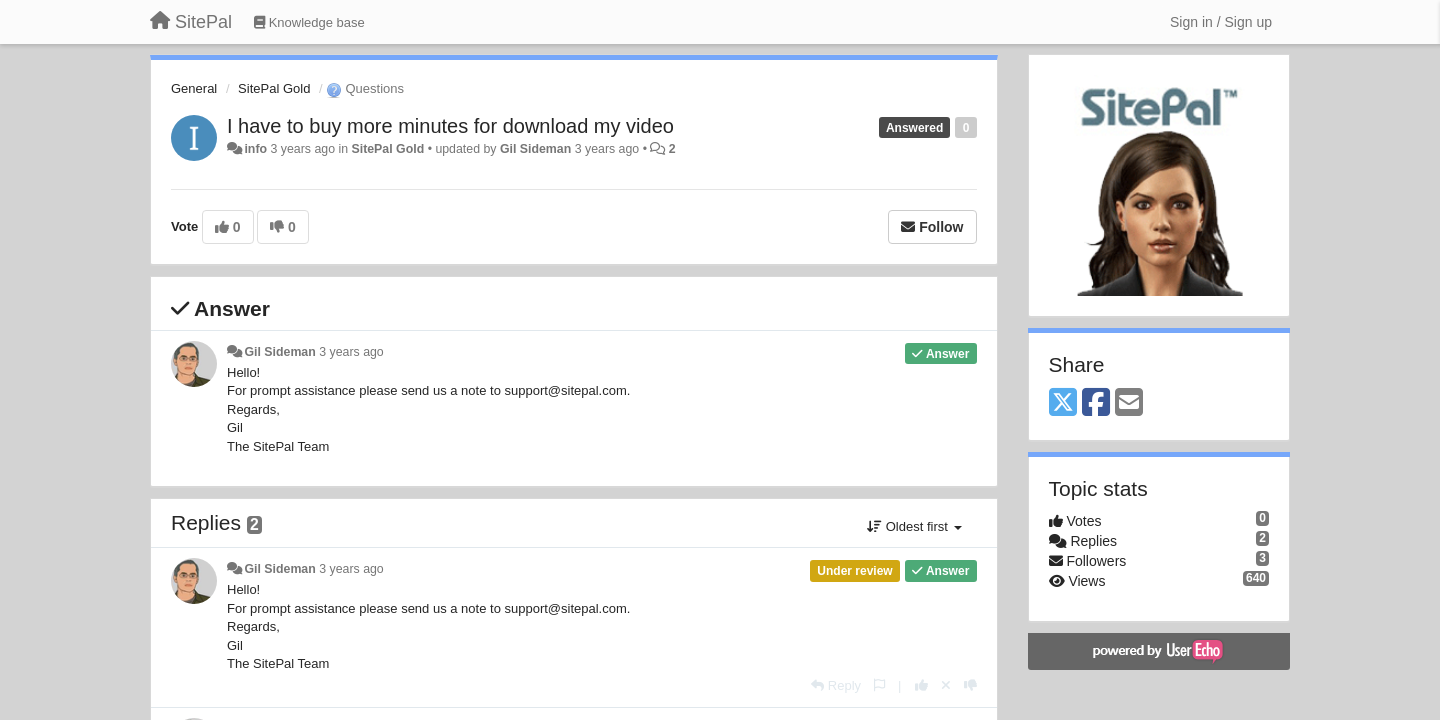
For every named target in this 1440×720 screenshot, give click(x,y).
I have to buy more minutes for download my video (450, 126)
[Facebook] (1096, 403)
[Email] (1129, 403)
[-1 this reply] (970, 685)
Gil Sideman (535, 149)
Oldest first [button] (914, 526)
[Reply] (836, 685)
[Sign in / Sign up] (1221, 22)
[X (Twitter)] (1063, 403)
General (194, 88)
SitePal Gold (274, 88)
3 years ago (351, 352)
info (255, 149)
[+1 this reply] (921, 685)
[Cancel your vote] (946, 685)
